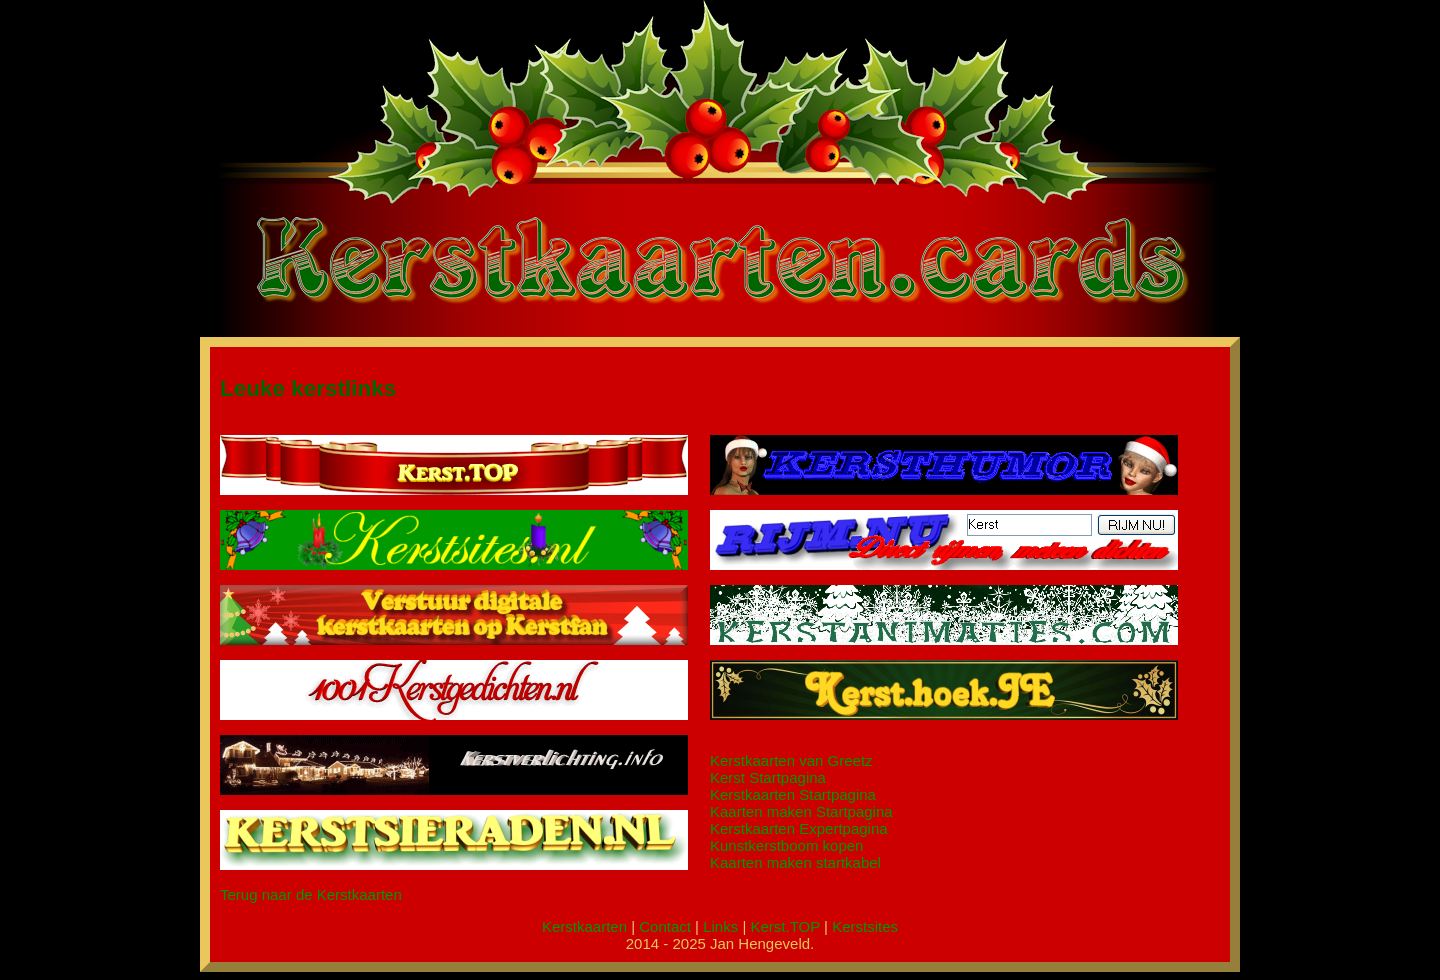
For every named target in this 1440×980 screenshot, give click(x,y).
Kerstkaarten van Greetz (791, 760)
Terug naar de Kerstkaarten (311, 894)
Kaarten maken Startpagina (801, 811)
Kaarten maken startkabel (795, 862)
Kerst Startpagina (768, 777)
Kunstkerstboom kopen (786, 845)
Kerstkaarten (584, 926)
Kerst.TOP (784, 926)
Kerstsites (865, 926)
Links (720, 926)
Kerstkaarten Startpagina (793, 794)
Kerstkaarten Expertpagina (799, 828)
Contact (665, 926)
